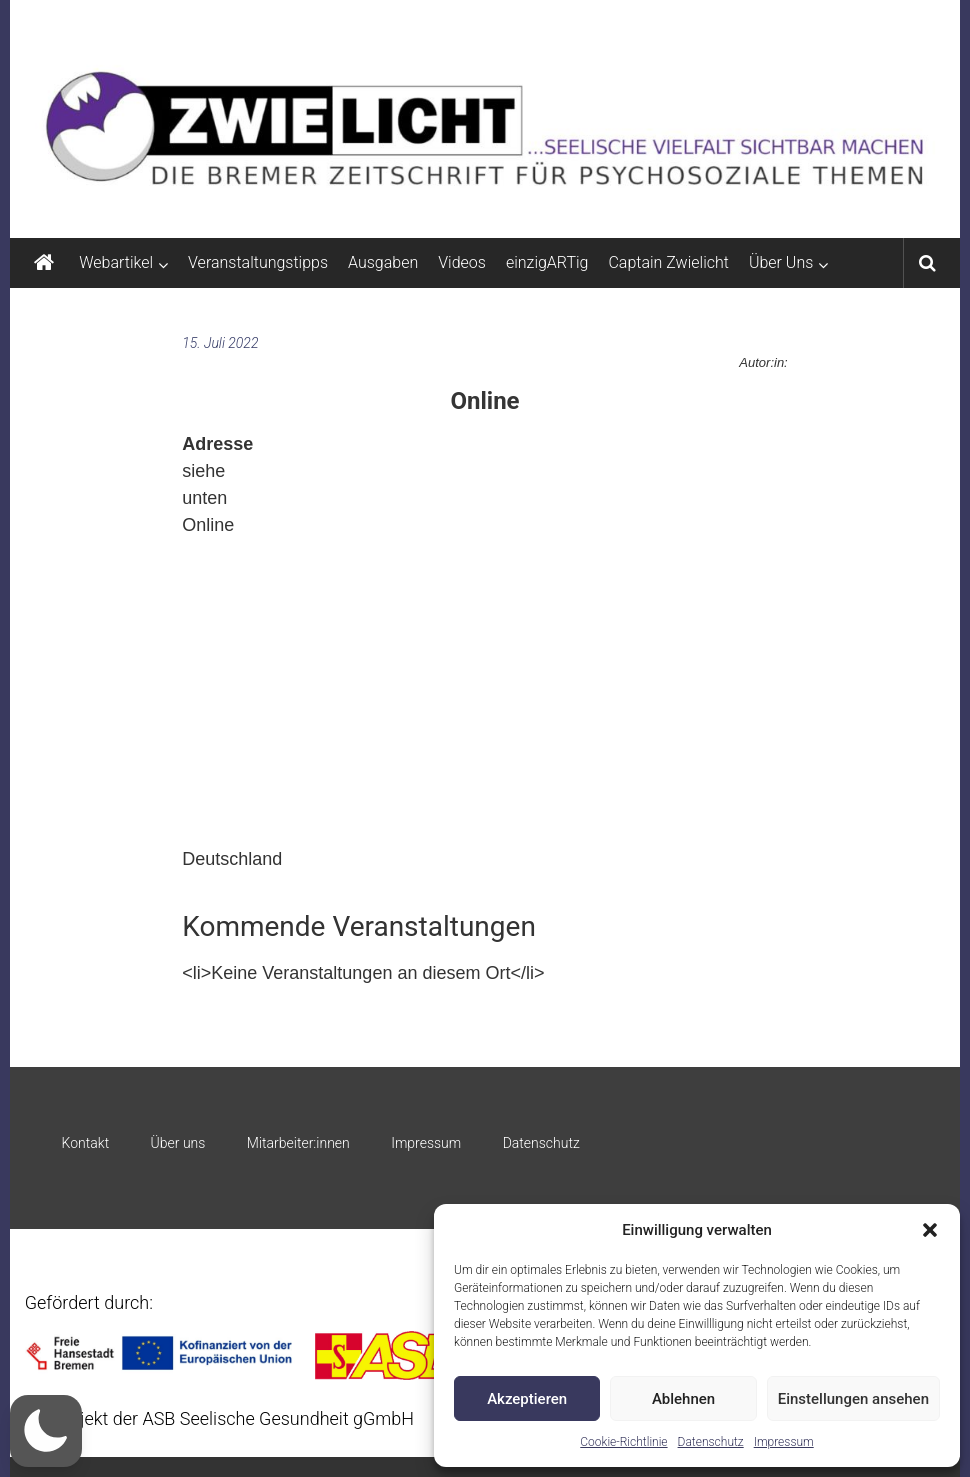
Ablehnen (683, 1399)
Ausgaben (383, 262)
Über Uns (781, 262)
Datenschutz (711, 1442)
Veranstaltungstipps (258, 262)
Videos (462, 262)
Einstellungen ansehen (853, 1399)
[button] (930, 1230)
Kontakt (86, 1143)
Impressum (784, 1442)
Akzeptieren (527, 1399)
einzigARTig (547, 262)
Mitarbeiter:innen (298, 1143)
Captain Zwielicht (668, 262)
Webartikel (116, 262)
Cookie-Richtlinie (623, 1442)
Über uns (178, 1143)
